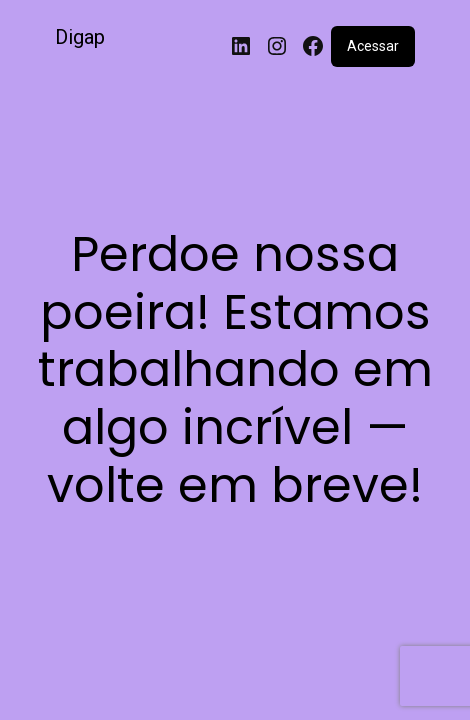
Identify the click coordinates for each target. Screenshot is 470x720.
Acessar (373, 46)
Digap (80, 37)
